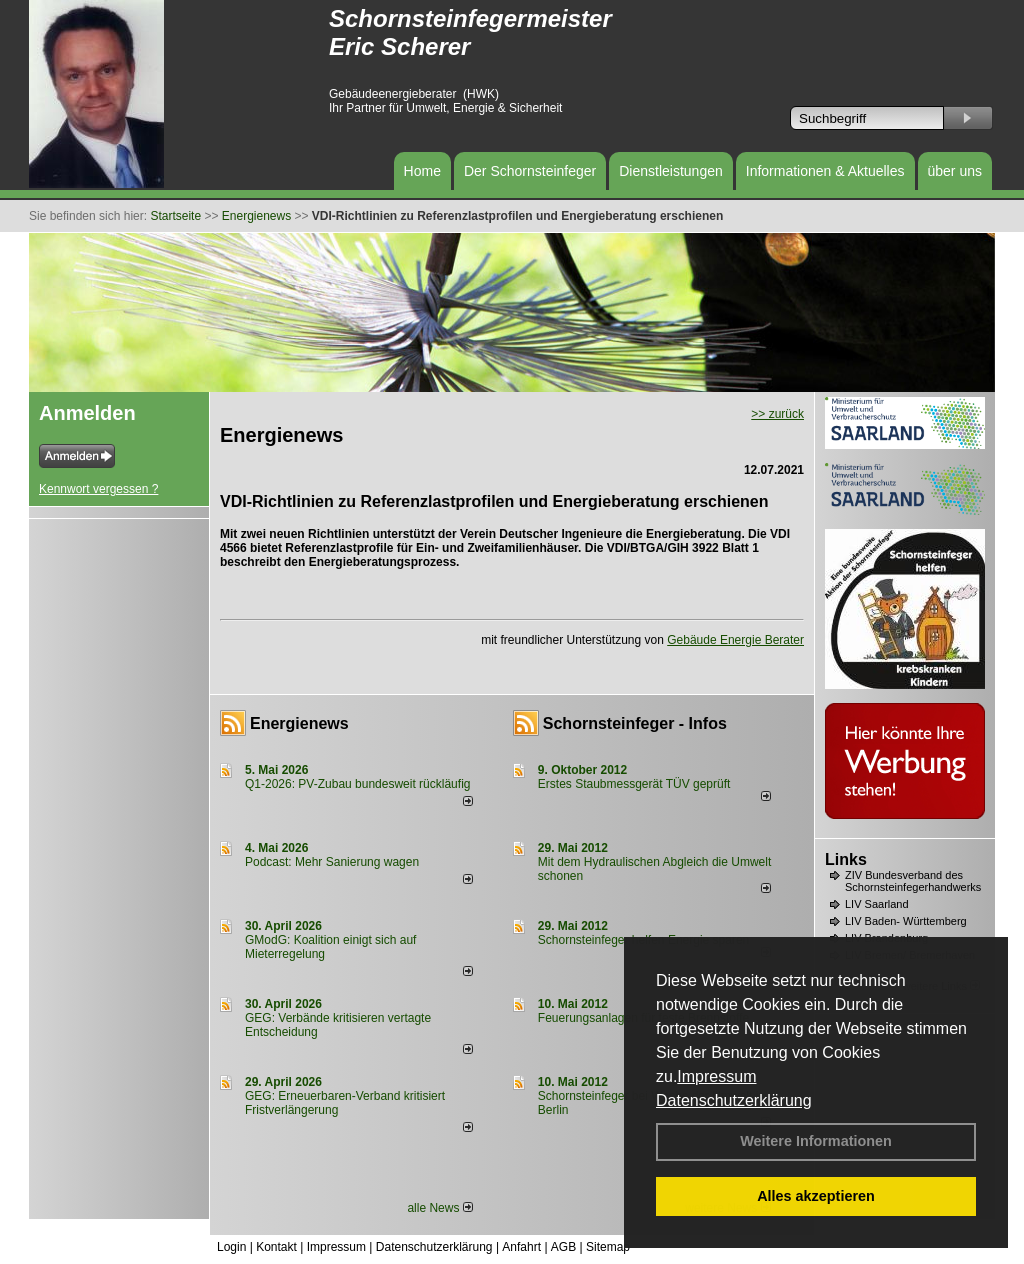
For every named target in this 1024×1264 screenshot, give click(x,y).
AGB (563, 1247)
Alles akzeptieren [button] (816, 1196)
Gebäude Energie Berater (735, 640)
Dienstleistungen (671, 171)
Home (422, 171)
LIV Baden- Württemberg (906, 921)
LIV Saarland (877, 904)
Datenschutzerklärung (734, 1100)
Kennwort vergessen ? (98, 489)
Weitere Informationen (816, 1141)
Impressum (716, 1076)
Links (846, 859)
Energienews (299, 723)
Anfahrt (521, 1247)
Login (231, 1247)
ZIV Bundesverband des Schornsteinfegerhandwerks (913, 881)
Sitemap (608, 1247)
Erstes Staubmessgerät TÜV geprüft (634, 784)
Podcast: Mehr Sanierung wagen (332, 862)
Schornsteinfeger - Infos (635, 723)
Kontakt (276, 1247)
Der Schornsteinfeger (530, 171)
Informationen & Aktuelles (825, 171)
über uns (955, 171)
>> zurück (777, 414)
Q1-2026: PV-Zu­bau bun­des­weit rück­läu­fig (357, 784)
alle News (439, 1208)
